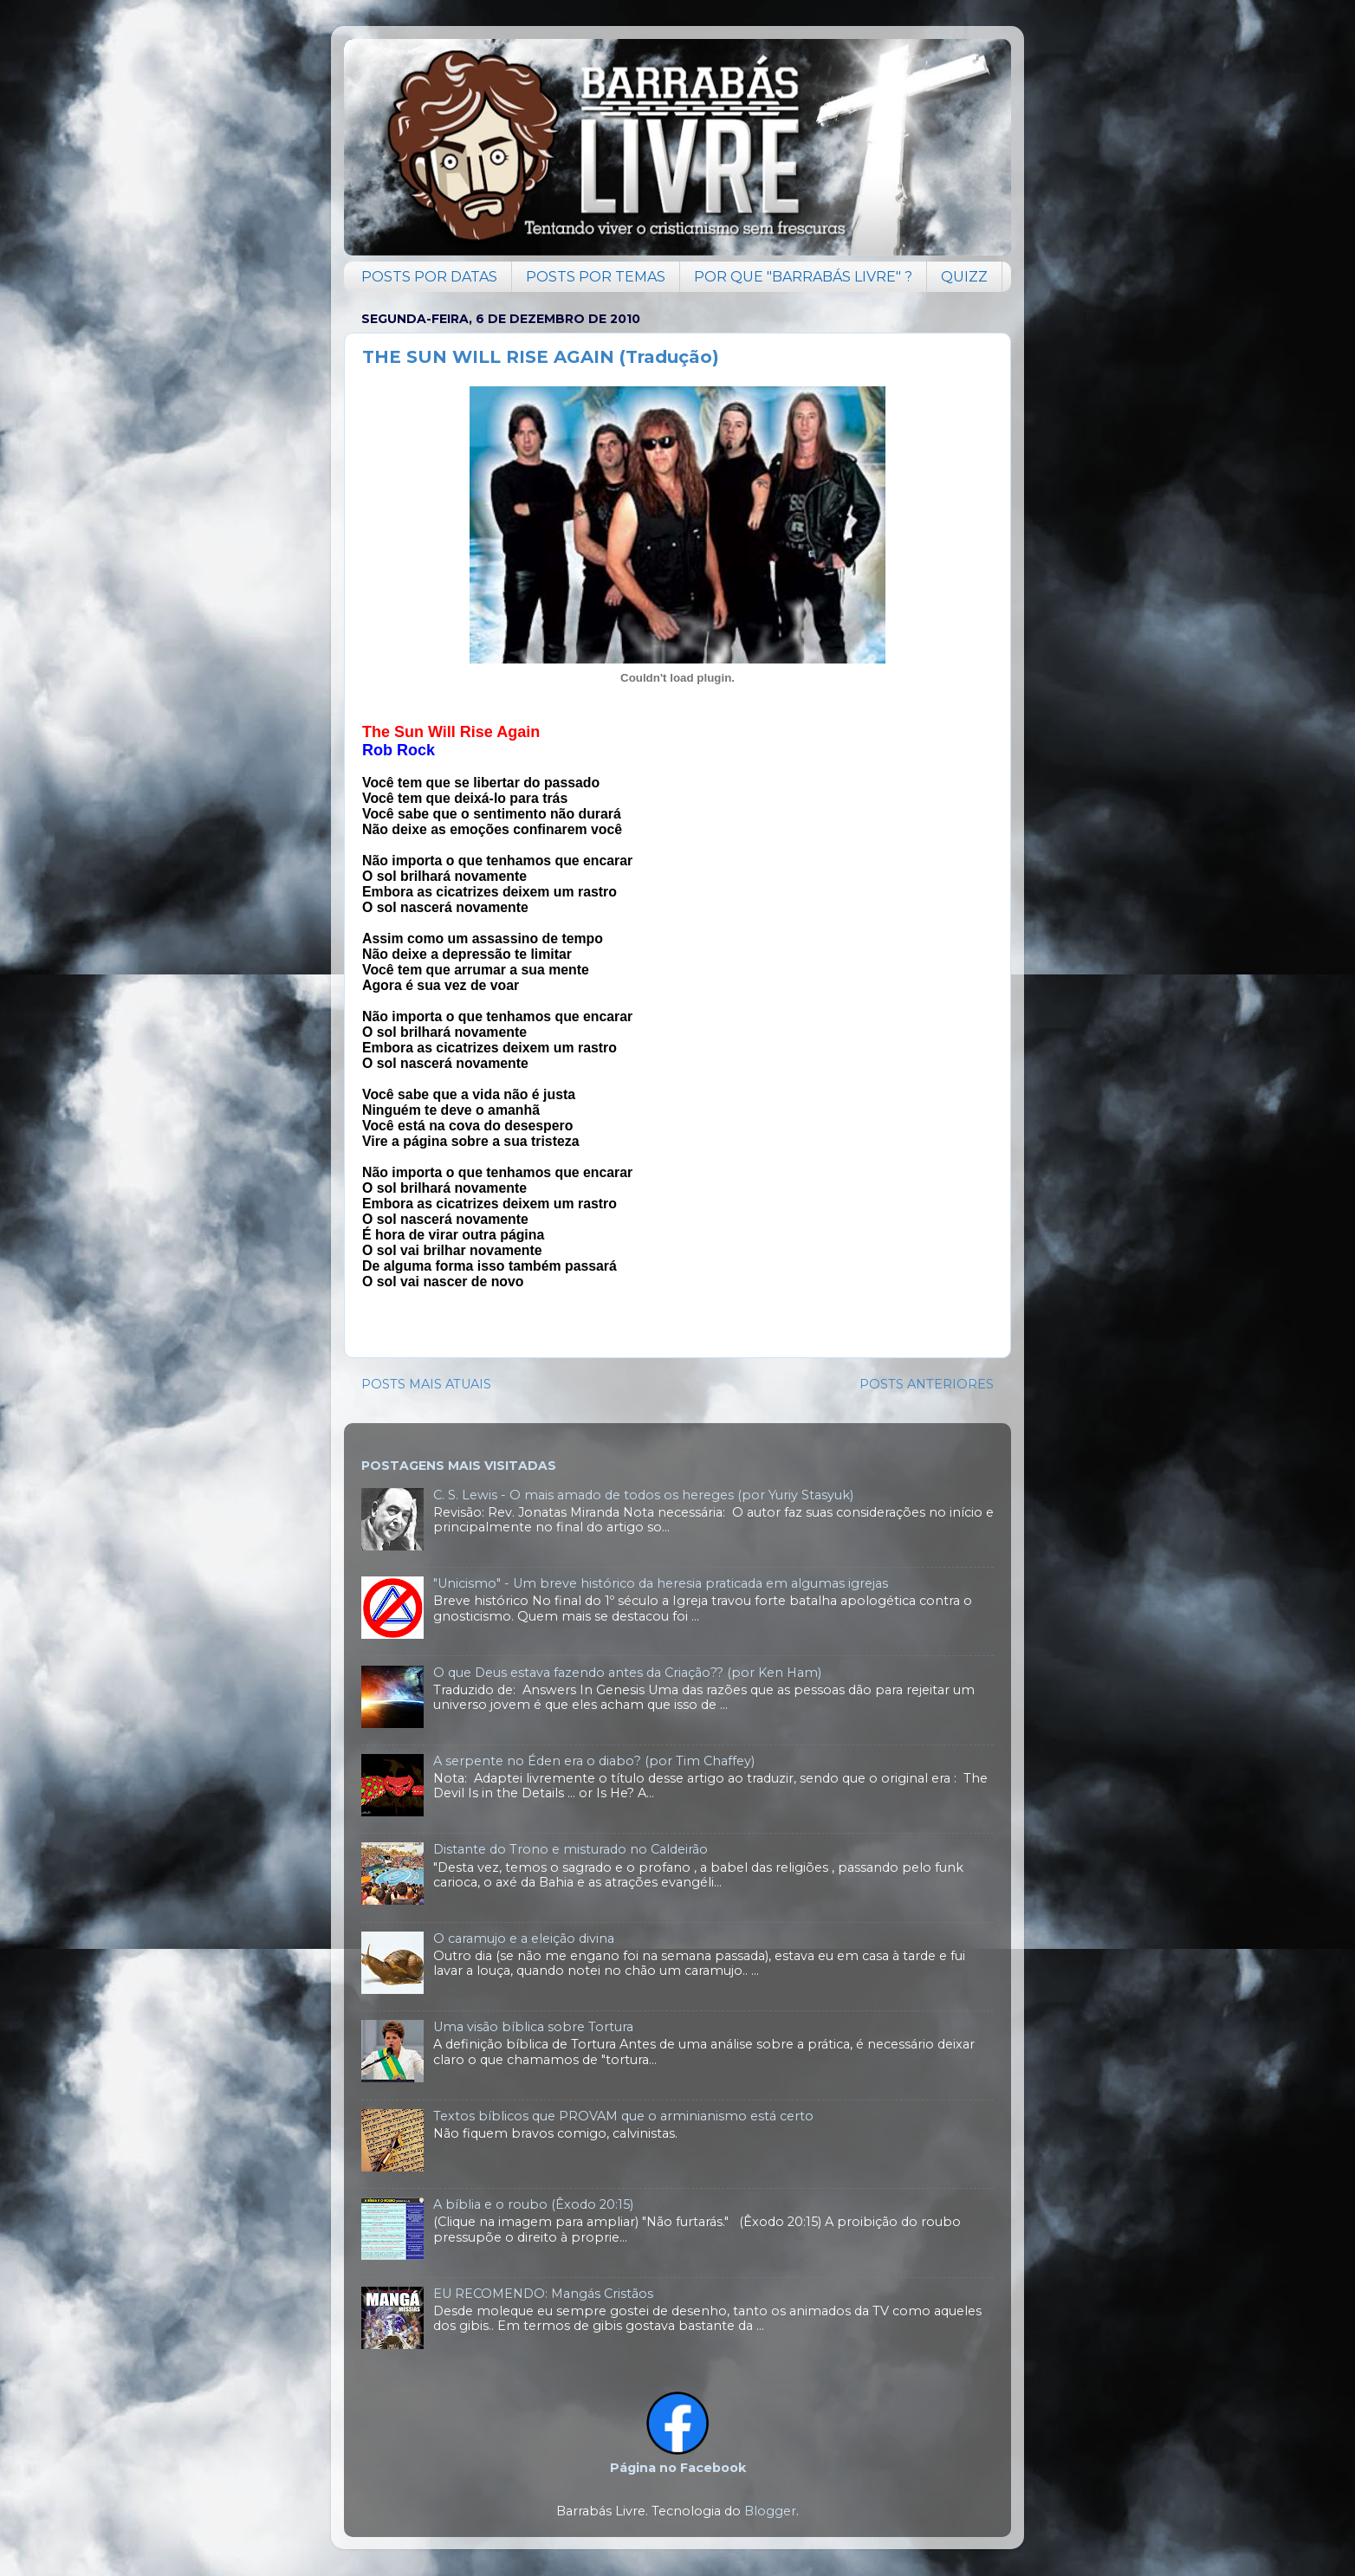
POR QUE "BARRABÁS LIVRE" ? (803, 277)
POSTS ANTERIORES (926, 1384)
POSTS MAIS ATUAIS (426, 1384)
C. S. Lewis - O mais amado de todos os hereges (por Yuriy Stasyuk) (643, 1495)
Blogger (770, 2511)
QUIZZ (964, 277)
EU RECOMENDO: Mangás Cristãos (543, 2293)
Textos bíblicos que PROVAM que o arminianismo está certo (623, 2116)
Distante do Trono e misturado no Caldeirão (570, 1849)
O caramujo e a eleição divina (523, 1938)
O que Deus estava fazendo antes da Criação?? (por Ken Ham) (627, 1672)
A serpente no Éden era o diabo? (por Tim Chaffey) (594, 1761)
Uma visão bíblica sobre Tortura (533, 2027)
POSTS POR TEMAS (595, 277)
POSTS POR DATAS (429, 277)
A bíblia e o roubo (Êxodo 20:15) (533, 2204)
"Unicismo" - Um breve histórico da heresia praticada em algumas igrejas (660, 1583)
